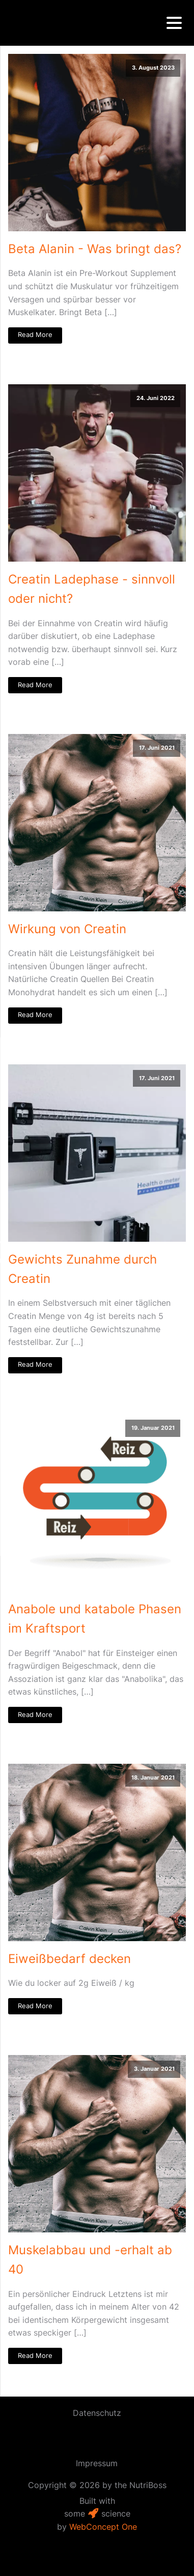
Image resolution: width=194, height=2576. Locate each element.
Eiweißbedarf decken (69, 1958)
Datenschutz (97, 2413)
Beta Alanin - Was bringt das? (94, 248)
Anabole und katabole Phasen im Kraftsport (94, 1619)
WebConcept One (103, 2527)
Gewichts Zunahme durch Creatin (82, 1269)
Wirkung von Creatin (67, 929)
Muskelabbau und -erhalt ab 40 (90, 2260)
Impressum (97, 2463)
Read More (35, 335)
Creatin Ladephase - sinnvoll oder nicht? (91, 589)
